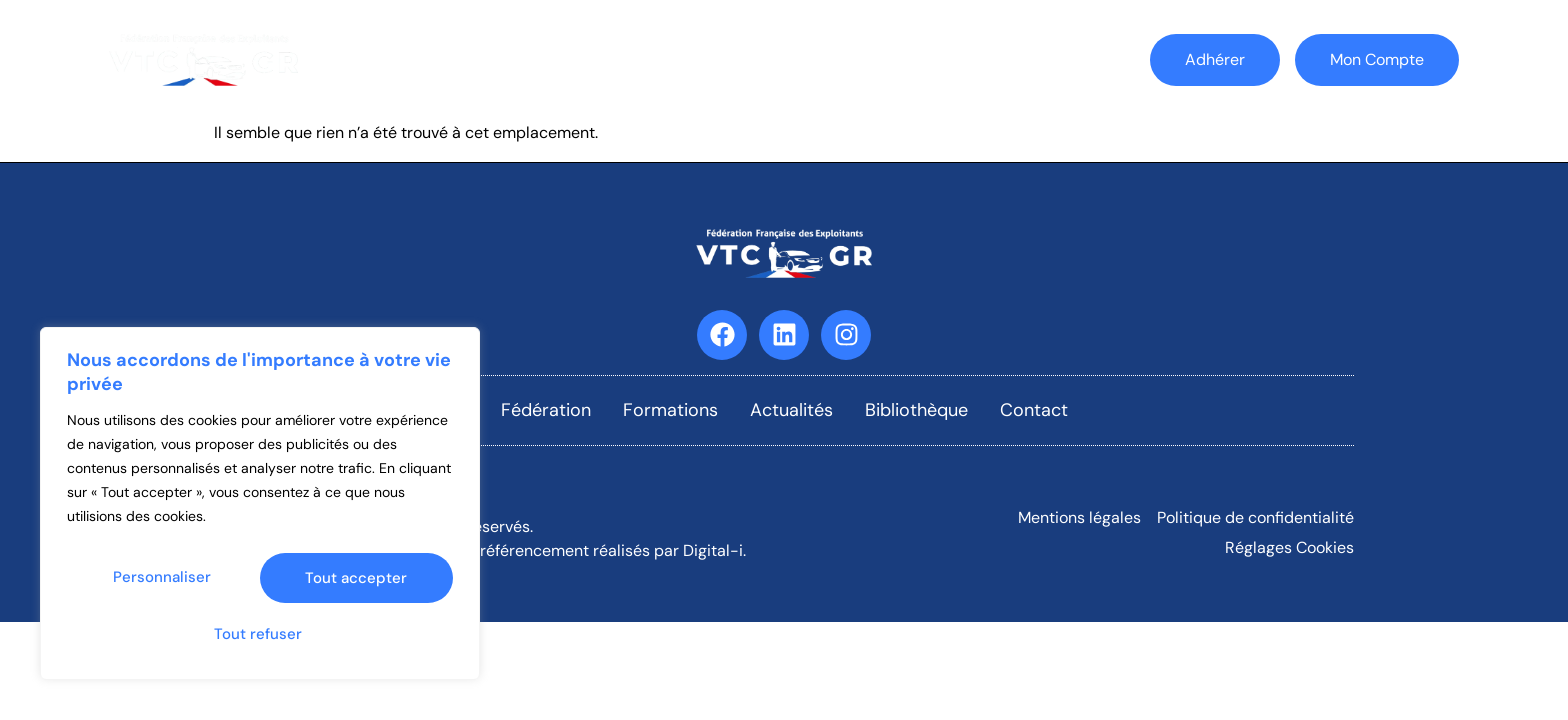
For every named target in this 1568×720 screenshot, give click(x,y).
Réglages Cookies (1289, 547)
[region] (260, 511)
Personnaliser (162, 584)
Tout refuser (355, 584)
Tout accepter (260, 634)
